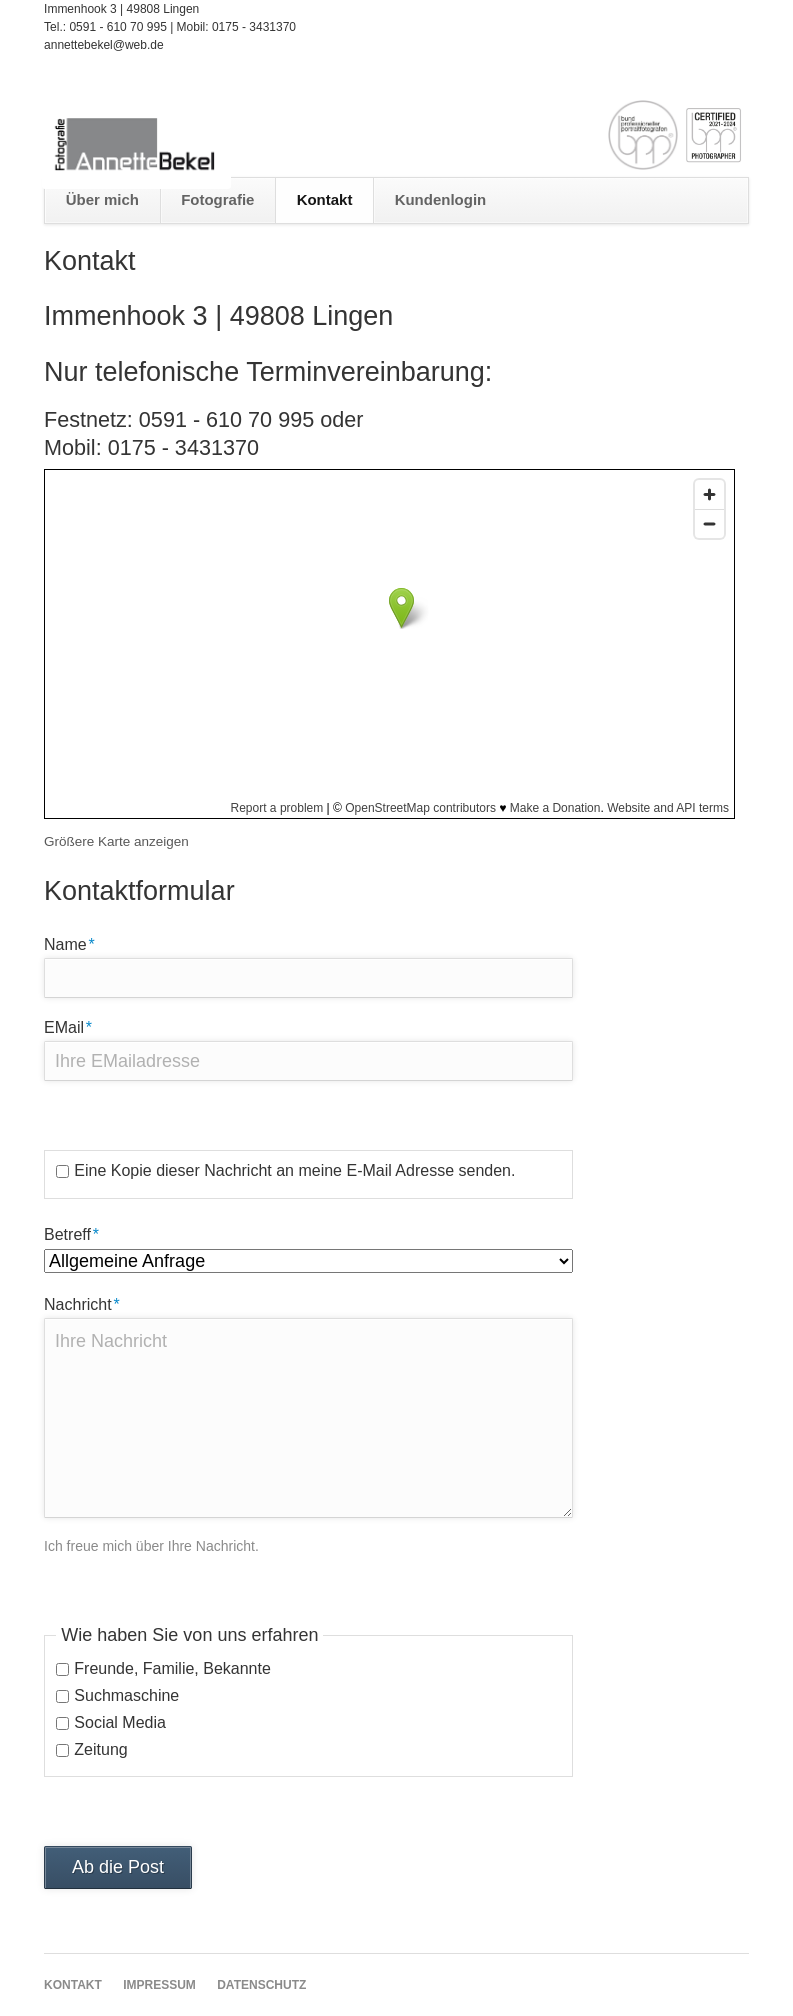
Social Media (120, 1722)
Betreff (78, 1233)
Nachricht (82, 1303)
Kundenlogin (441, 199)
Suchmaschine (126, 1695)
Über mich (102, 199)
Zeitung (100, 1749)
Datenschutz (261, 1985)
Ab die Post (118, 1867)
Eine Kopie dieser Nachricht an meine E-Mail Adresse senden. (294, 1170)
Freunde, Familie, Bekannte (172, 1668)
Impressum (159, 1985)
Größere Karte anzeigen (116, 841)
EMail (78, 1026)
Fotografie (217, 199)
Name (78, 943)
